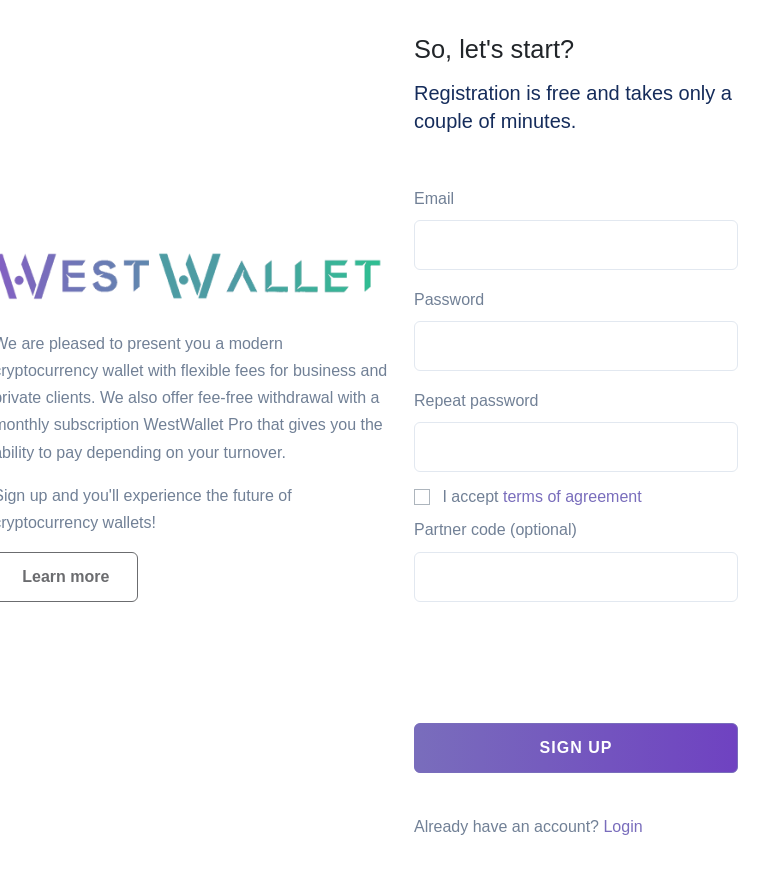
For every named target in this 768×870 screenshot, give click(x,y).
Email (434, 198)
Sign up (576, 747)
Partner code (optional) (495, 529)
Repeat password (476, 400)
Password (449, 299)
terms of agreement (572, 496)
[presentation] (566, 668)
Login (622, 826)
